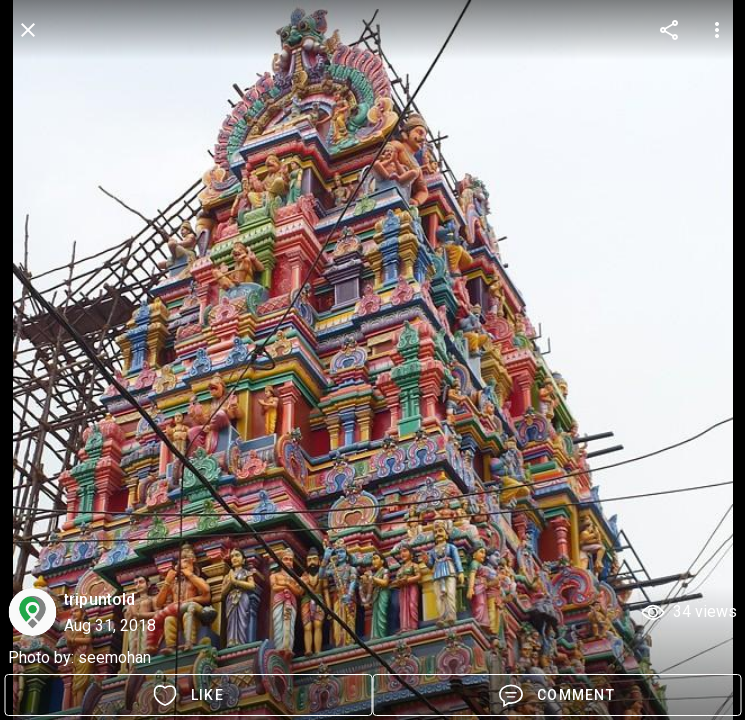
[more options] (669, 30)
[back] (28, 30)
